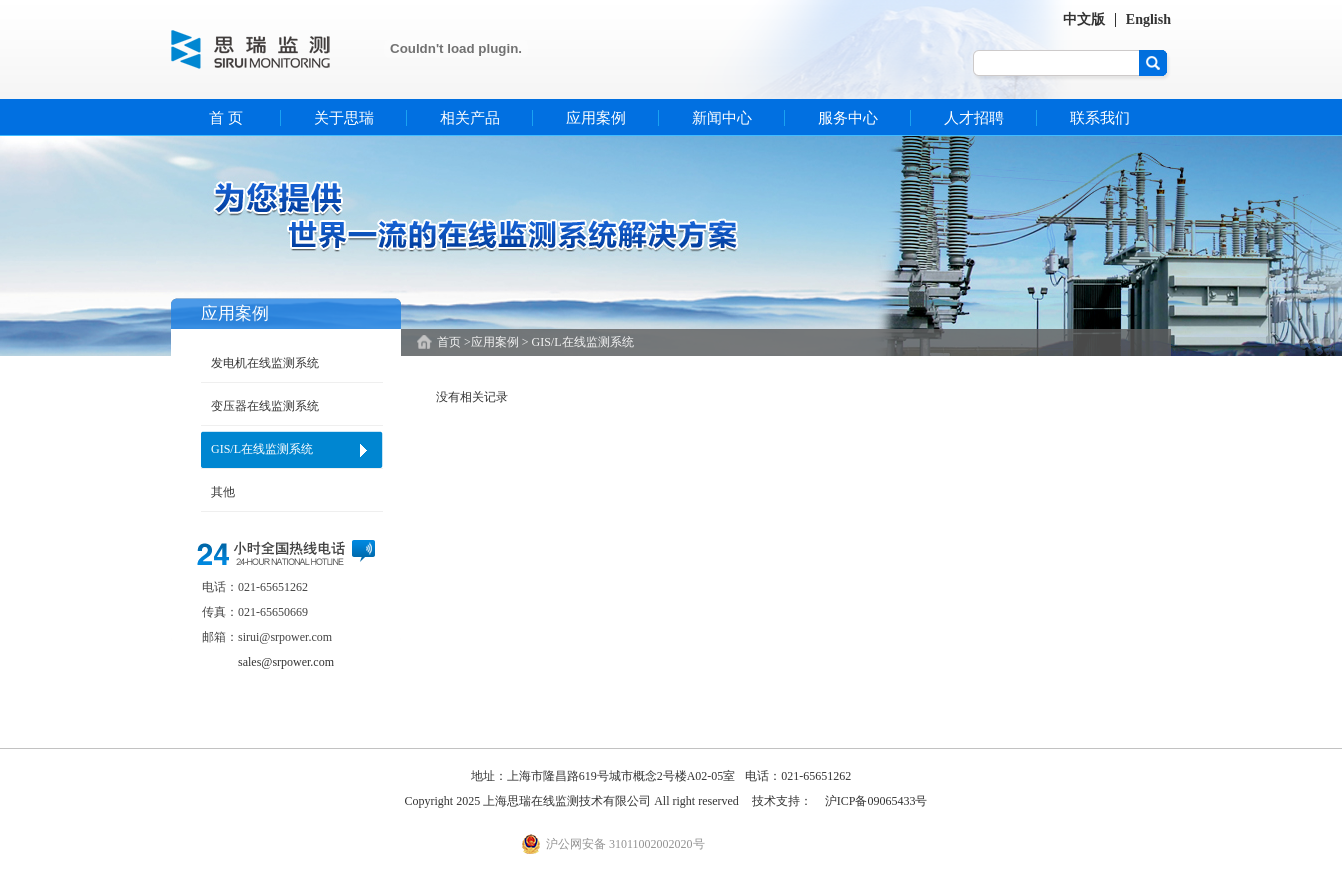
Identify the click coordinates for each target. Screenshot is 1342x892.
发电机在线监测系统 (265, 363)
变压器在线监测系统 (265, 406)
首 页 (226, 118)
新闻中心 (722, 118)
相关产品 (470, 118)
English (1148, 19)
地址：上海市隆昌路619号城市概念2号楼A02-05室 (603, 776)
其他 (223, 492)
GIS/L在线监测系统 (262, 449)
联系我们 (1100, 118)
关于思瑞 (344, 118)
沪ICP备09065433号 (876, 801)
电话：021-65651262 (798, 776)
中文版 (1084, 19)
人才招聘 (974, 118)
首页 (449, 342)
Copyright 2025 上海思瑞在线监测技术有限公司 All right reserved (573, 801)
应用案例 (596, 118)
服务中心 (848, 118)
